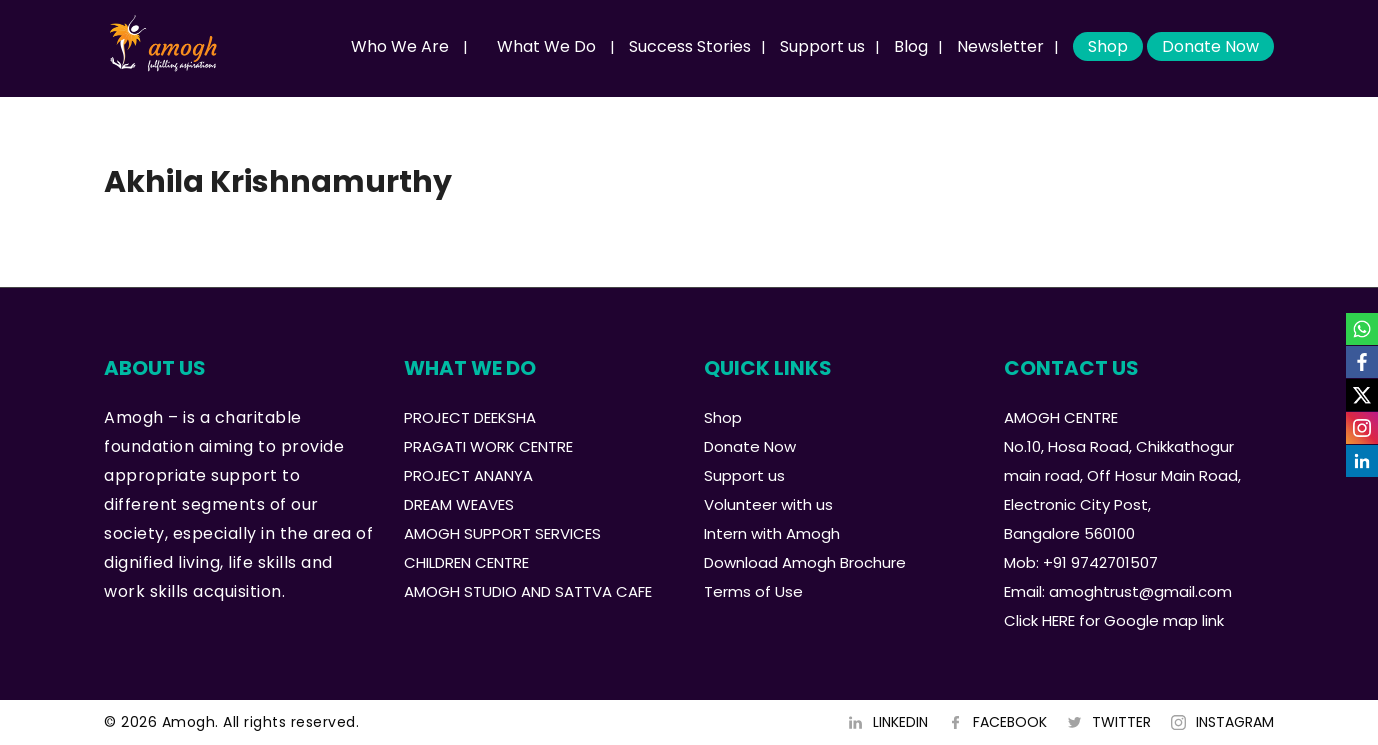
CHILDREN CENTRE (466, 562)
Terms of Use (753, 591)
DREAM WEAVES (459, 504)
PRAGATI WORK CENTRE (488, 446)
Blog (911, 46)
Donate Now (1210, 46)
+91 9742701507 (1100, 562)
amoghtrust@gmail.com (1140, 591)
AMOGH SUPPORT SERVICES (502, 533)
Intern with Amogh (772, 533)
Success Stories (690, 46)
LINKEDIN (900, 722)
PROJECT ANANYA (468, 475)
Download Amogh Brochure (805, 562)
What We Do (546, 46)
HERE (1058, 620)
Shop (1108, 46)
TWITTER (1121, 722)
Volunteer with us (768, 504)
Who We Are (400, 46)
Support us (822, 46)
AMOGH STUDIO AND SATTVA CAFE (528, 591)
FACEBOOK (1010, 722)
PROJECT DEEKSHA (470, 417)
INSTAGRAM (1235, 722)
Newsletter (1000, 46)
